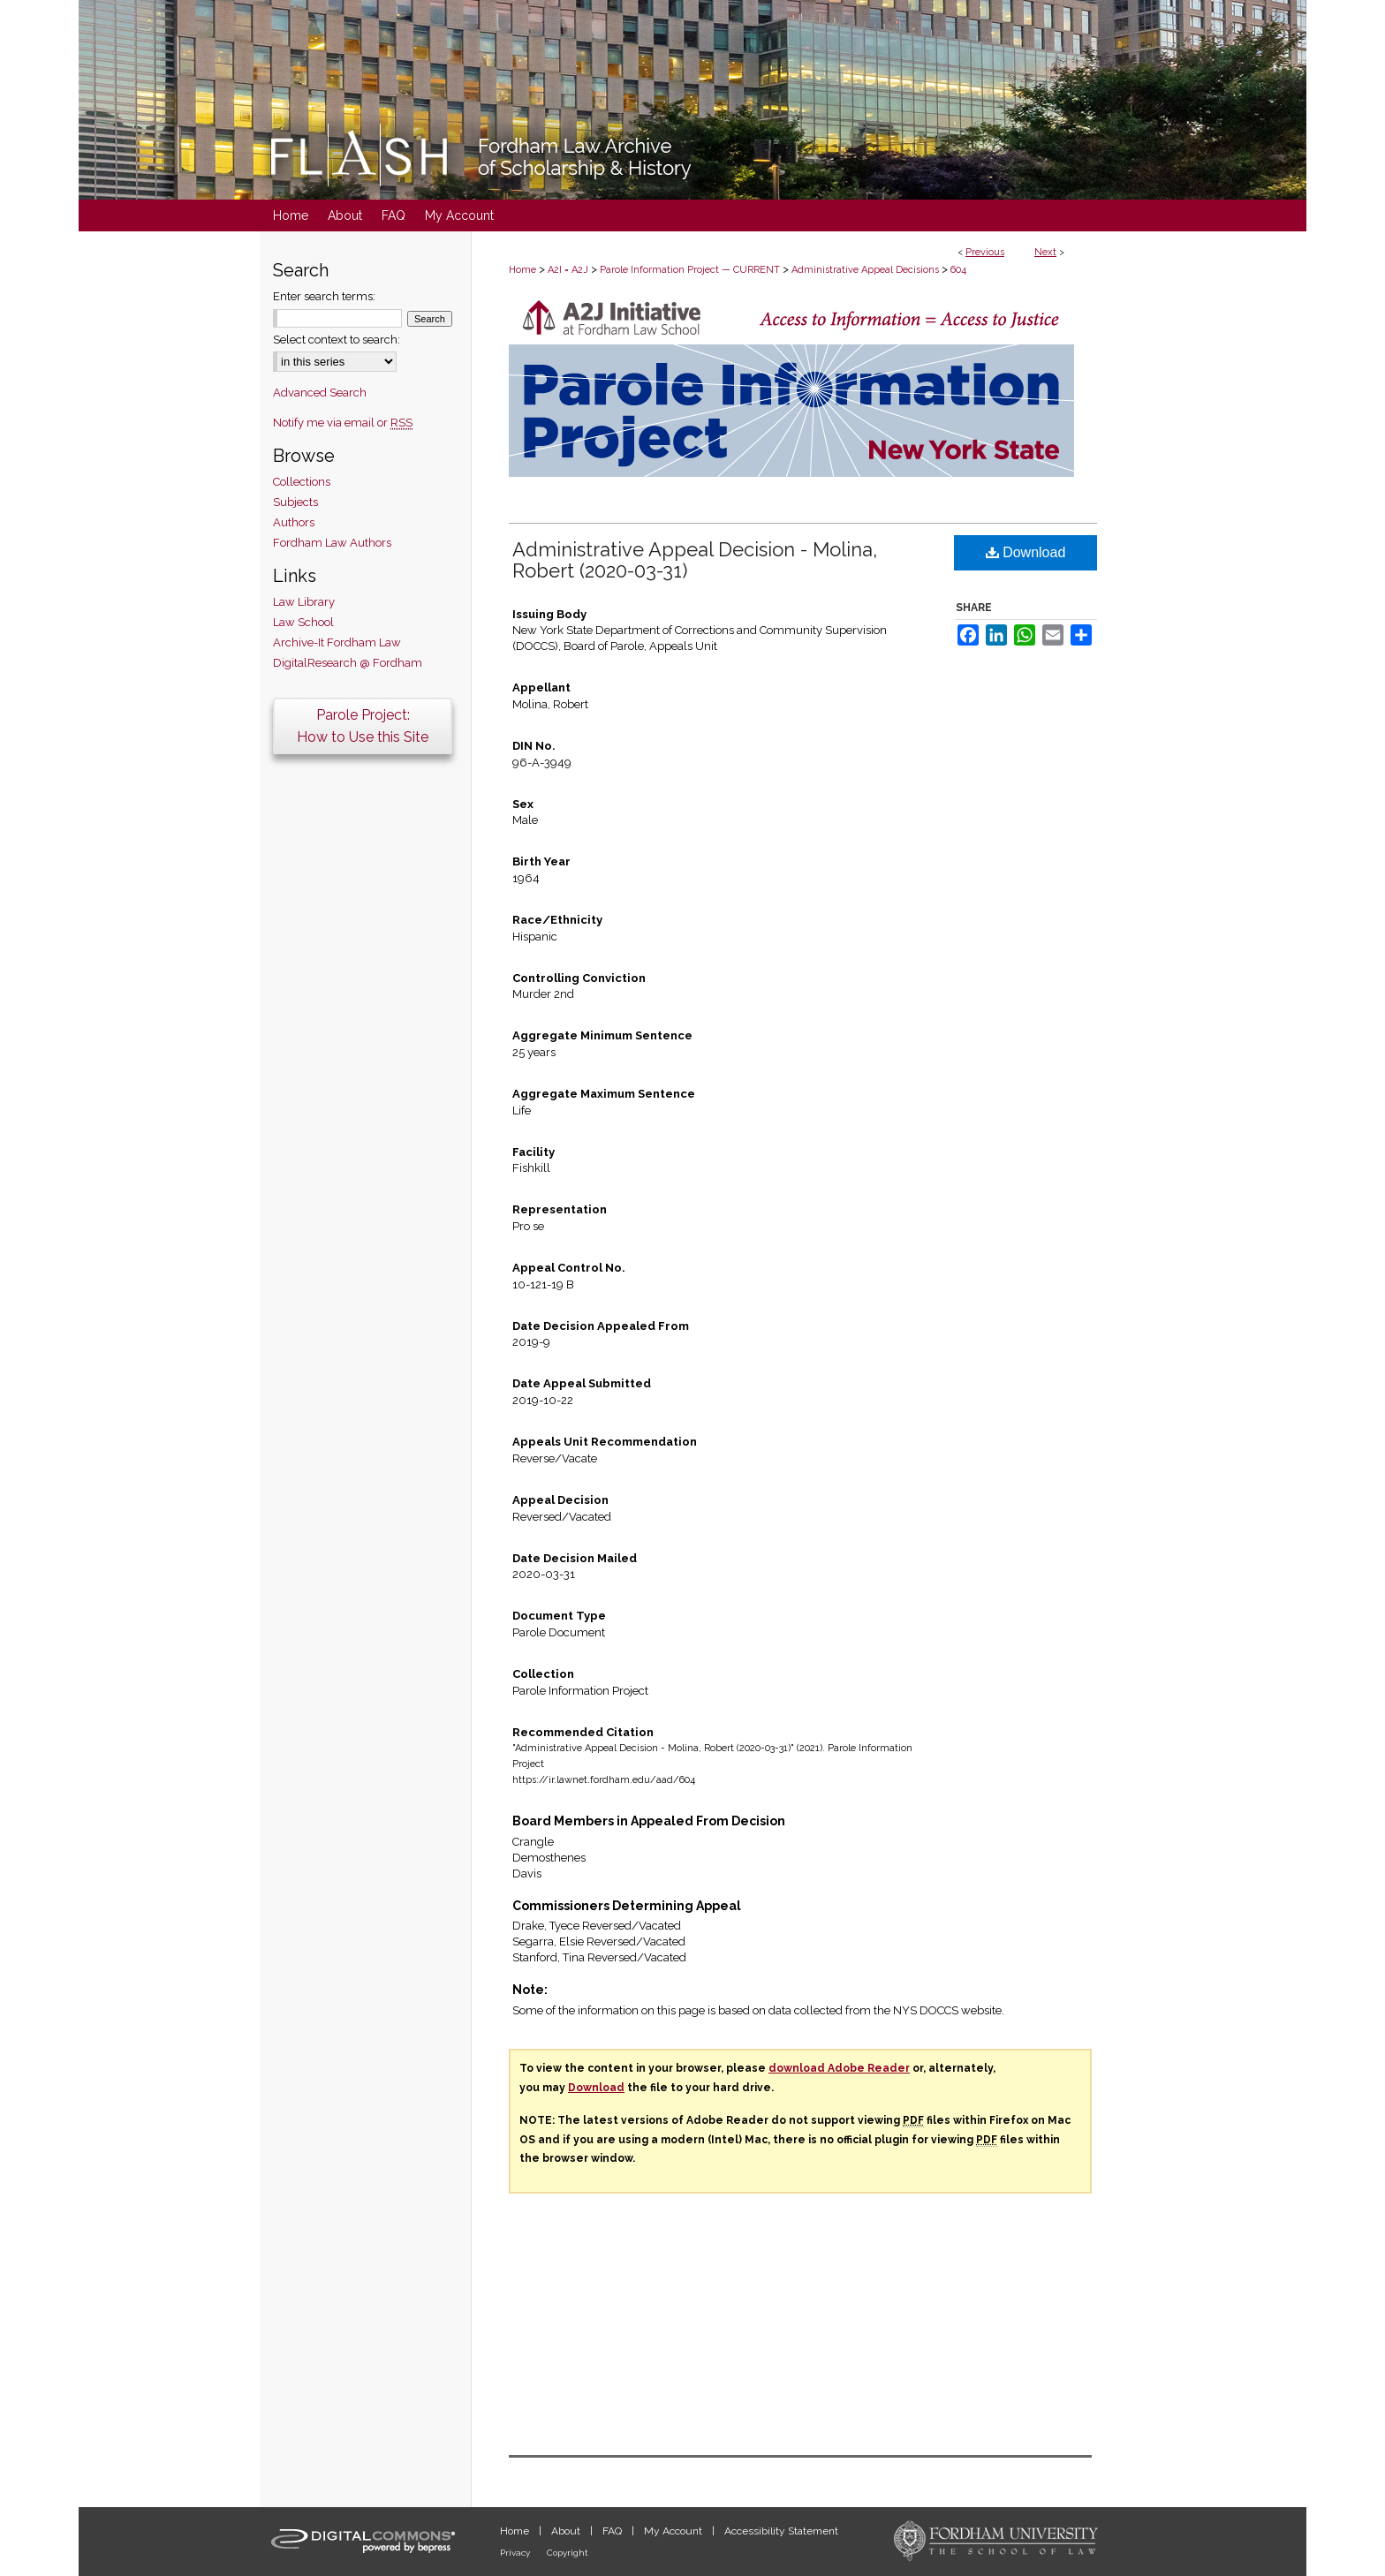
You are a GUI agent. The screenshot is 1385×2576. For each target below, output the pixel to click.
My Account (674, 2531)
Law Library (304, 601)
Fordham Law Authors (332, 542)
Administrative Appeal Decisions (865, 270)
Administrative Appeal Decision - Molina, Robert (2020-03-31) (694, 560)
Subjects (295, 502)
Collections (301, 481)
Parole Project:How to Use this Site (362, 725)
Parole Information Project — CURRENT (690, 270)
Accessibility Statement (781, 2531)
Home (522, 270)
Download (1026, 552)
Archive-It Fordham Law (337, 642)
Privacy (516, 2552)
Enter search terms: (324, 296)
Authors (293, 522)
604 (958, 270)
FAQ (613, 2531)
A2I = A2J (568, 270)
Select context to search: (336, 339)
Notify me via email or (342, 422)
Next (1045, 252)
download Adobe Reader (839, 2068)
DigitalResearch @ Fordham (347, 662)
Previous (984, 252)
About (567, 2531)
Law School (303, 622)
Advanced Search (320, 392)
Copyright (567, 2552)
